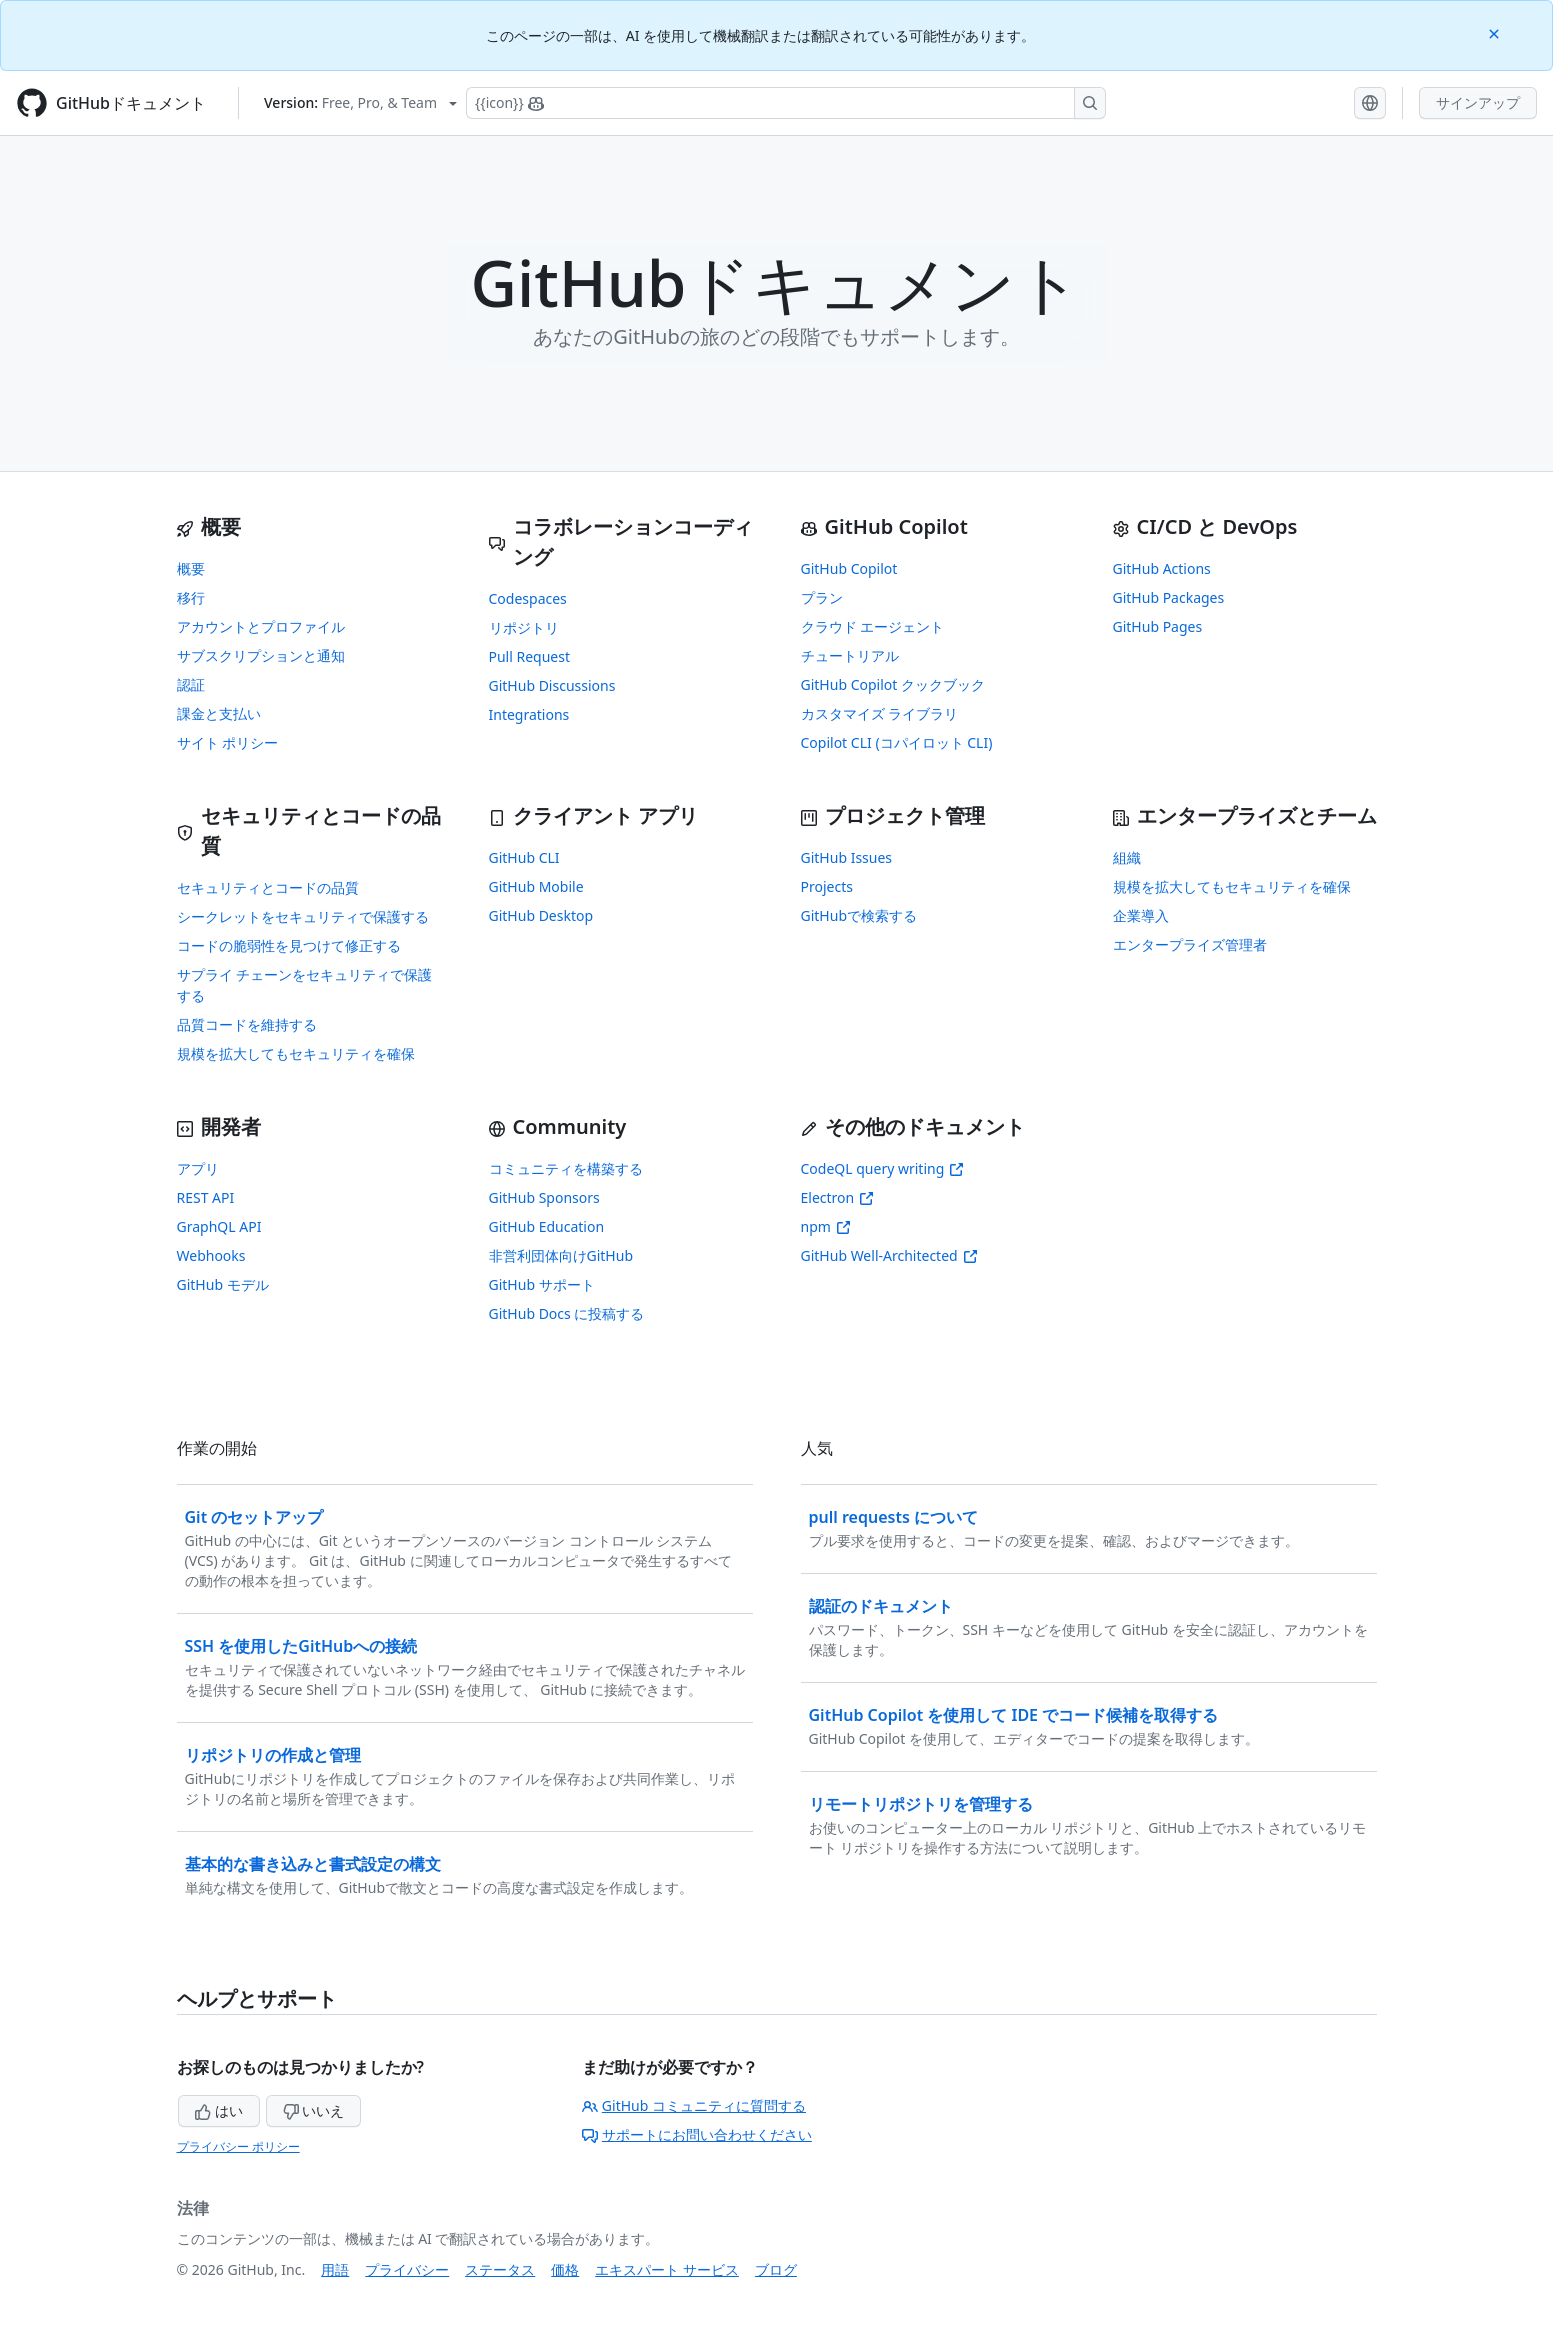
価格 (565, 2269)
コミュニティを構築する (566, 1168)
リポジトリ (524, 627)
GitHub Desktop (541, 915)
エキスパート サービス (667, 2269)
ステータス (500, 2269)
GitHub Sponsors (544, 1197)
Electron (838, 1197)
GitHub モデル (223, 1284)
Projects (827, 886)
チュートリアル (850, 655)
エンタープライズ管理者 (1190, 944)
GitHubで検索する (859, 915)
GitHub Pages (1158, 626)
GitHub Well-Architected (889, 1255)
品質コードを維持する (247, 1024)
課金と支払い (219, 713)
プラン (822, 597)
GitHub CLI (524, 857)
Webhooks (211, 1255)
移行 (191, 597)
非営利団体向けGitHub (561, 1255)
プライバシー (407, 2269)
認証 (191, 684)
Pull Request (530, 656)
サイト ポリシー (228, 742)
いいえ (314, 2110)
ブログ (776, 2269)
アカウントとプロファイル (261, 626)
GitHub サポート (542, 1284)
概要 (191, 568)
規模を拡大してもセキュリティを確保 (296, 1053)
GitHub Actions (1162, 568)
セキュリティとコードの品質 (268, 887)
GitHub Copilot (849, 568)
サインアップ (1478, 102)
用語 (335, 2269)
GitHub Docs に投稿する (567, 1313)
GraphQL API (219, 1226)
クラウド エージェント (873, 626)
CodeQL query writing (883, 1168)
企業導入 (1141, 915)
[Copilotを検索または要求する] (786, 103)
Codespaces (528, 598)
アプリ (198, 1168)
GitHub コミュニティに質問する (694, 2105)
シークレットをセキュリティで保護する (303, 916)
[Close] (1496, 32)
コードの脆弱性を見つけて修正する (289, 945)
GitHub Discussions (552, 685)
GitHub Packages (1169, 597)
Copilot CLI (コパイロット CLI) (897, 742)
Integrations (529, 714)
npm (826, 1226)
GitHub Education (547, 1226)
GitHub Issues (847, 857)
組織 (1127, 857)
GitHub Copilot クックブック (893, 684)
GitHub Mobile (536, 886)
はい (219, 2110)
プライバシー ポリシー (238, 2146)
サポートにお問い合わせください (697, 2134)
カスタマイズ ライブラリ (880, 713)
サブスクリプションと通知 (261, 655)
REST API (206, 1197)
